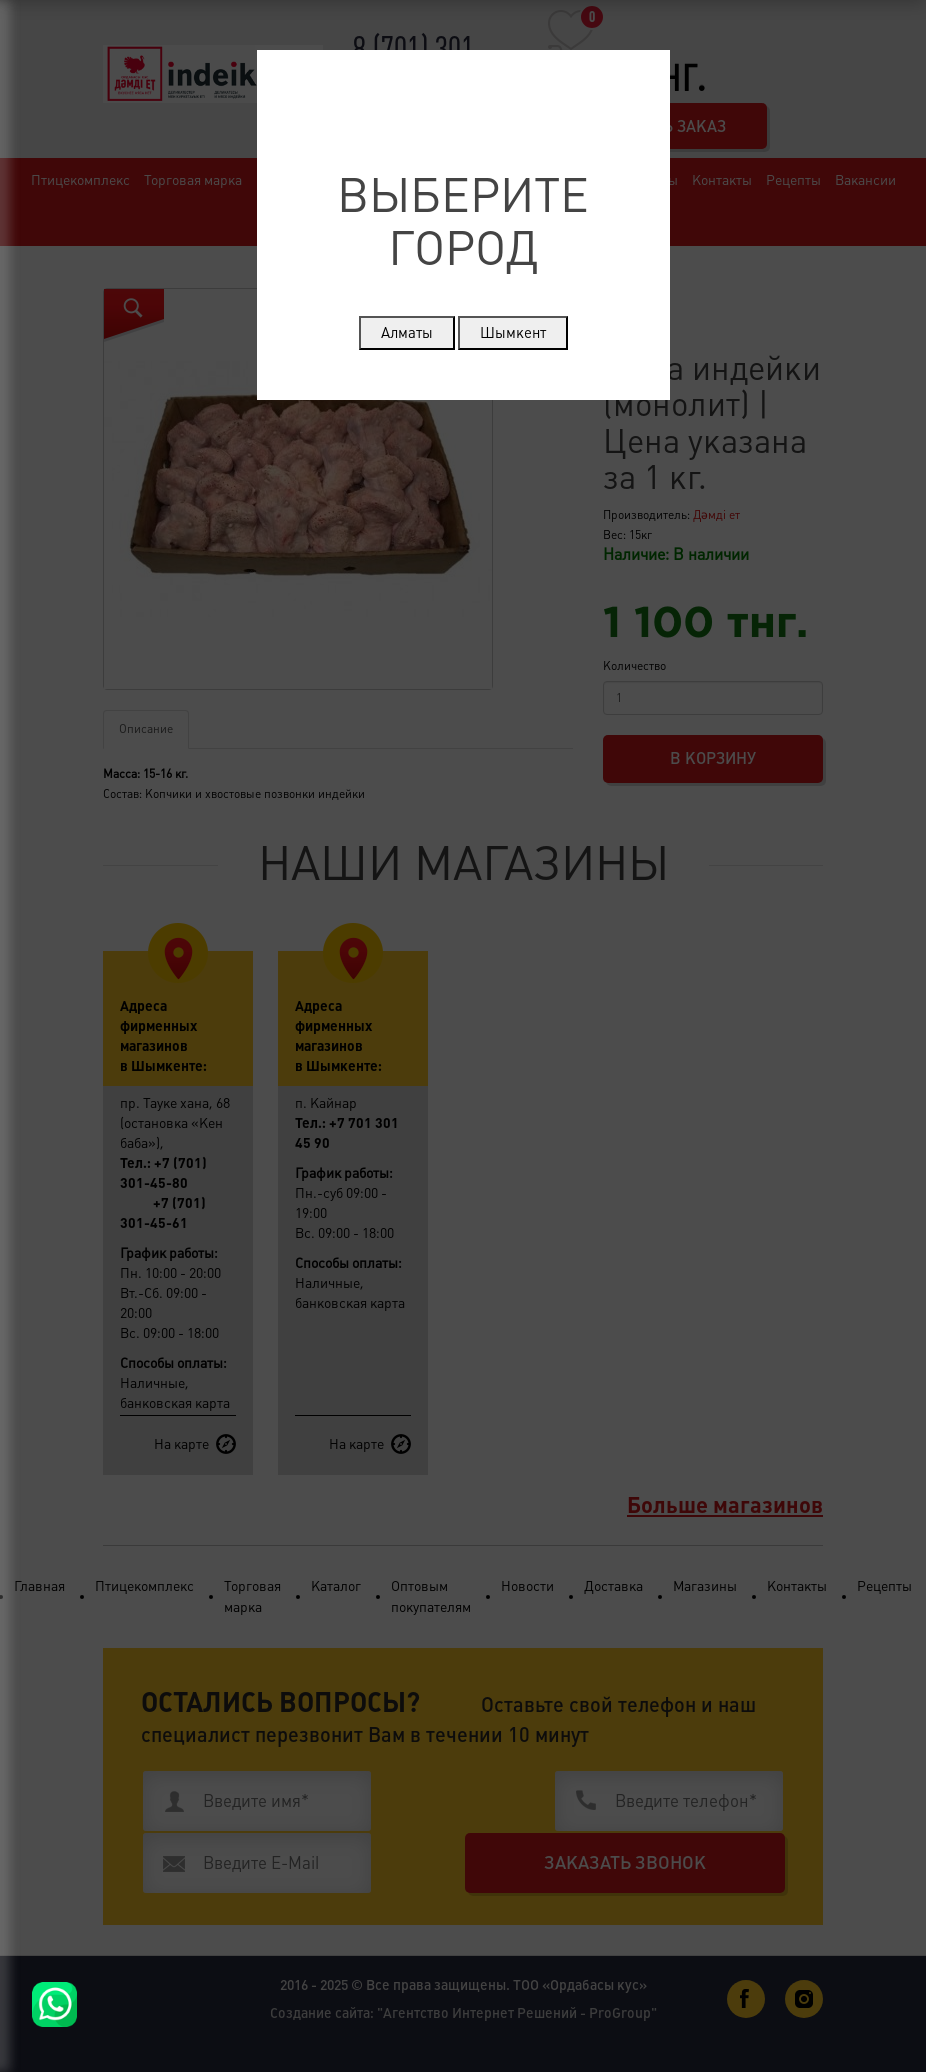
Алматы (407, 332)
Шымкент (513, 332)
